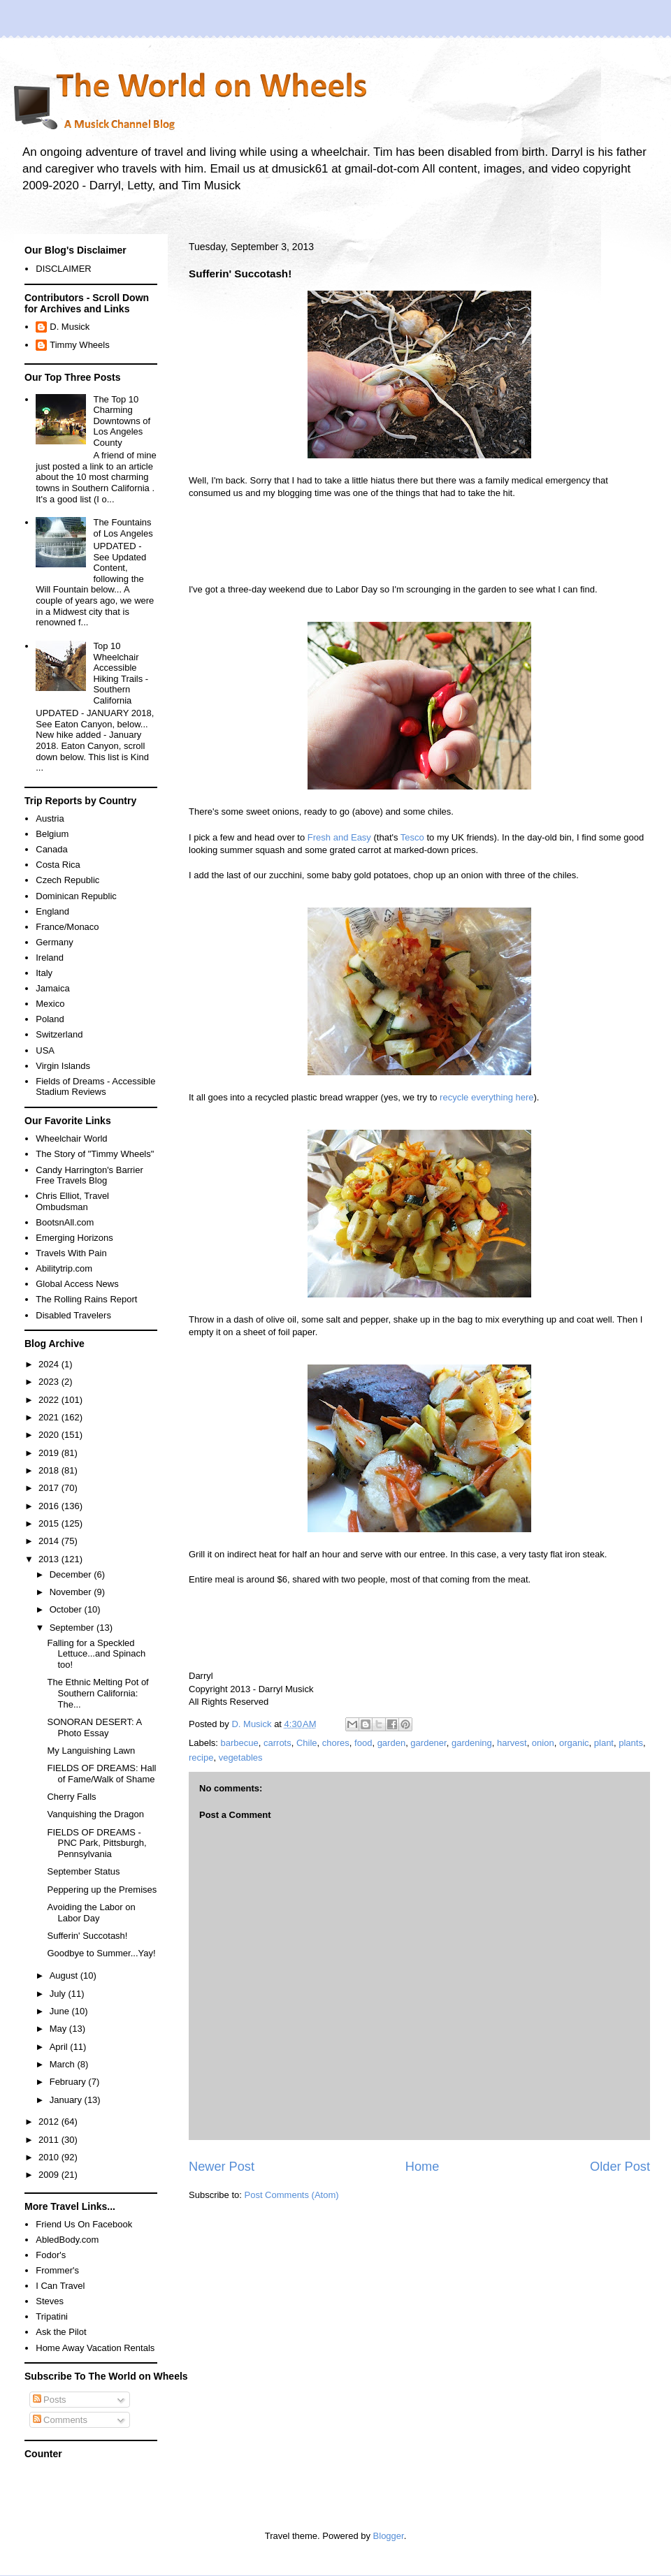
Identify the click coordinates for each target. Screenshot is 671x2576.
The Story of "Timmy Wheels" (95, 1154)
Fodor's (51, 2255)
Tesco (412, 837)
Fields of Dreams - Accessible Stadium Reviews (95, 1087)
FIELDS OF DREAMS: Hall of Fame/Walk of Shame (101, 1773)
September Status (83, 1871)
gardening (472, 1743)
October (67, 1609)
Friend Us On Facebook (84, 2224)
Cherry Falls (71, 1796)
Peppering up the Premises (102, 1889)
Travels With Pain (71, 1253)
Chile (306, 1743)
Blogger (388, 2536)
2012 (50, 2121)
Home (422, 2167)
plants (631, 1743)
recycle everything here (486, 1097)
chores (335, 1743)
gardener (428, 1743)
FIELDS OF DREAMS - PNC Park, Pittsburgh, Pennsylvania (96, 1843)
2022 (50, 1400)
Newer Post (221, 2167)
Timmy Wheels (79, 345)
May (59, 2028)
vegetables (241, 1757)
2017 (50, 1488)
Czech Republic (67, 880)
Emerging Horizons (74, 1237)
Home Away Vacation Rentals (95, 2348)
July (59, 1993)
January (67, 2100)
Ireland (50, 957)
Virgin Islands (63, 1066)
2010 (50, 2157)
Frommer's (57, 2270)
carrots (277, 1743)
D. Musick (69, 326)
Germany (54, 942)
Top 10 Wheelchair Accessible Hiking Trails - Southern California (120, 673)
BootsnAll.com (65, 1222)
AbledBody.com (67, 2239)
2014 (50, 1541)
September (73, 1627)
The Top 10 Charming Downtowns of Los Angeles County (121, 421)
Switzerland (59, 1034)
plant (604, 1743)
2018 (50, 1470)
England (52, 911)
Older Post (620, 2167)
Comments (60, 2420)
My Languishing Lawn (91, 1750)
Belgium (52, 834)
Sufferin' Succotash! (87, 1935)
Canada (52, 849)
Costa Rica (58, 864)
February (69, 2081)
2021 (50, 1417)
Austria (50, 818)
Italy (44, 973)
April (60, 2047)
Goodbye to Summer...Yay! (101, 1953)
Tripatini (52, 2316)
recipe (201, 1757)
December (72, 1574)
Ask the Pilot (61, 2332)
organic (574, 1743)
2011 (50, 2139)
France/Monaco (67, 927)
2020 (50, 1434)
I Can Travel (60, 2285)
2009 (50, 2174)
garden (391, 1743)
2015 (50, 1523)
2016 (50, 1506)
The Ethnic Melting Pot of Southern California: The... (97, 1693)
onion (543, 1743)
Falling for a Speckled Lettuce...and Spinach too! (96, 1654)
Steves (50, 2301)
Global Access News (77, 1284)
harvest (512, 1743)
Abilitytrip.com (64, 1268)
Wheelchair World (71, 1138)
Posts (49, 2399)
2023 (50, 1381)
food (363, 1743)
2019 (50, 1453)
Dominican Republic (76, 896)
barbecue (240, 1743)
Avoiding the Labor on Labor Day (91, 1912)
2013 (50, 1559)
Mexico (50, 1003)
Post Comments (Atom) (292, 2195)
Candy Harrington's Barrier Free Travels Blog (89, 1175)
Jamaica (52, 988)
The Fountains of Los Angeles (122, 528)
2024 (50, 1364)
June (61, 2011)
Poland (50, 1019)
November (72, 1592)
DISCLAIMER (63, 268)
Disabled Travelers (73, 1315)
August (65, 1975)
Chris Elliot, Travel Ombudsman (72, 1201)
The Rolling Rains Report (86, 1299)
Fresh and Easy (339, 837)
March (64, 2064)
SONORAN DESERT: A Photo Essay (94, 1727)
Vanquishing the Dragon (95, 1814)
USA (45, 1050)
